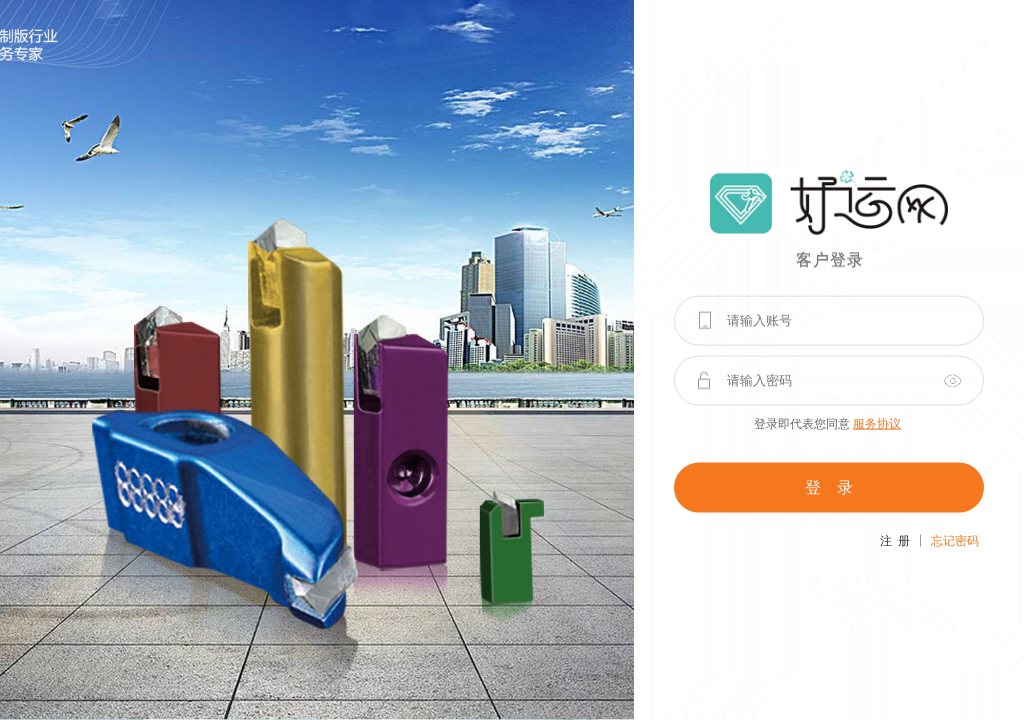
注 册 (895, 540)
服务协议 (877, 423)
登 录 (829, 486)
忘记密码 (955, 540)
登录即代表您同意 (827, 423)
